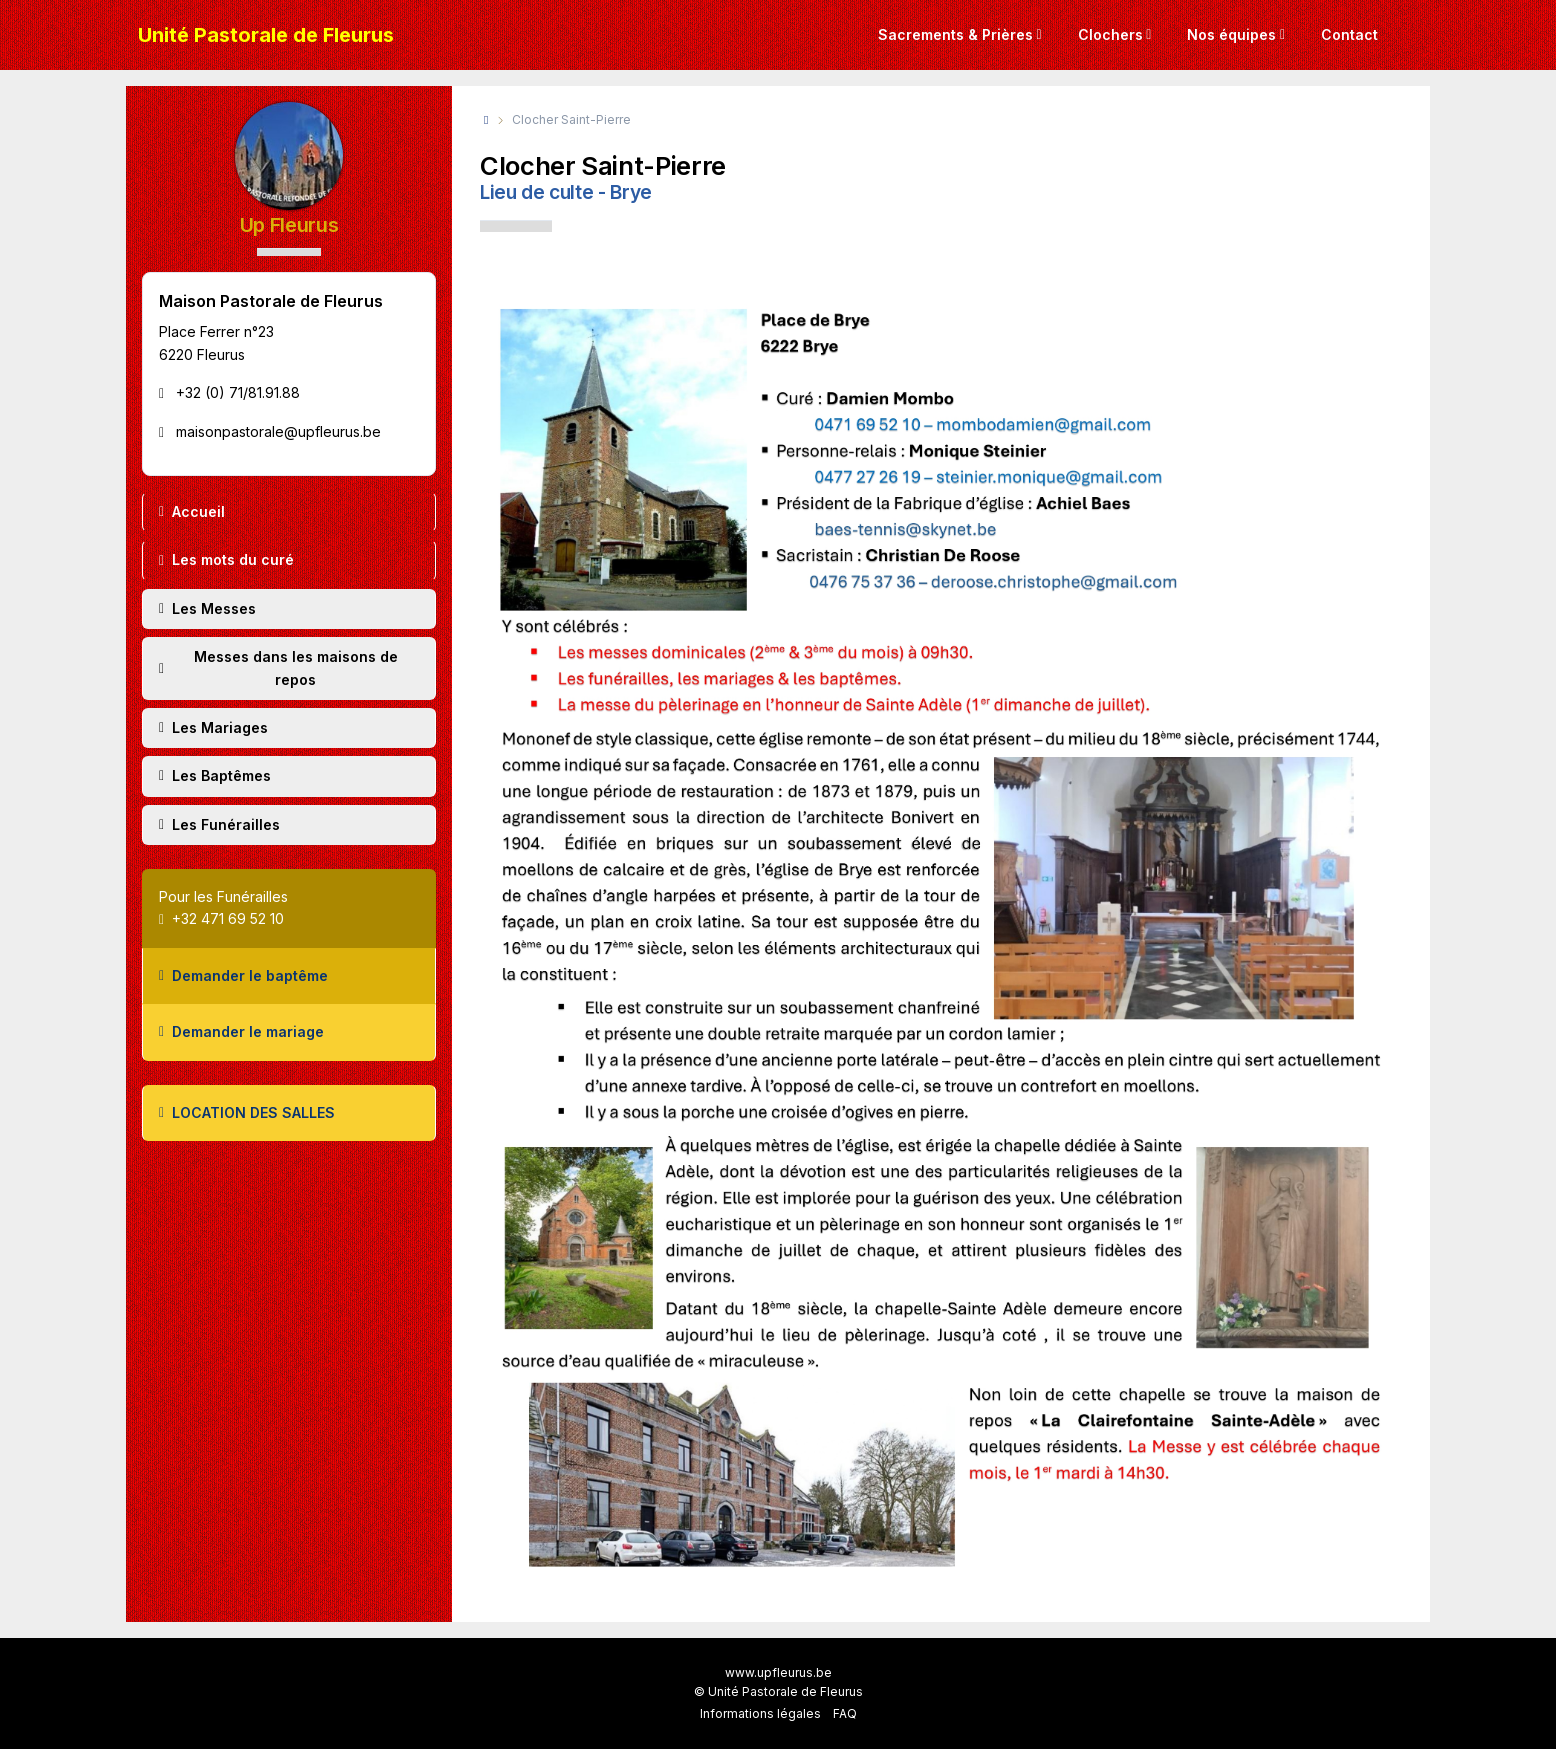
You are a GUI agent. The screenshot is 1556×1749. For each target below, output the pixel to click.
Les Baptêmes (215, 775)
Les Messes (207, 608)
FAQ (845, 1713)
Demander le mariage (241, 1031)
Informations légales (760, 1713)
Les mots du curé (226, 559)
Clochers (1110, 34)
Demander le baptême (243, 975)
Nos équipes (1231, 34)
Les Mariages (213, 727)
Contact (1349, 34)
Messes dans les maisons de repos (278, 667)
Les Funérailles (219, 824)
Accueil (192, 511)
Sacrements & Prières (955, 34)
